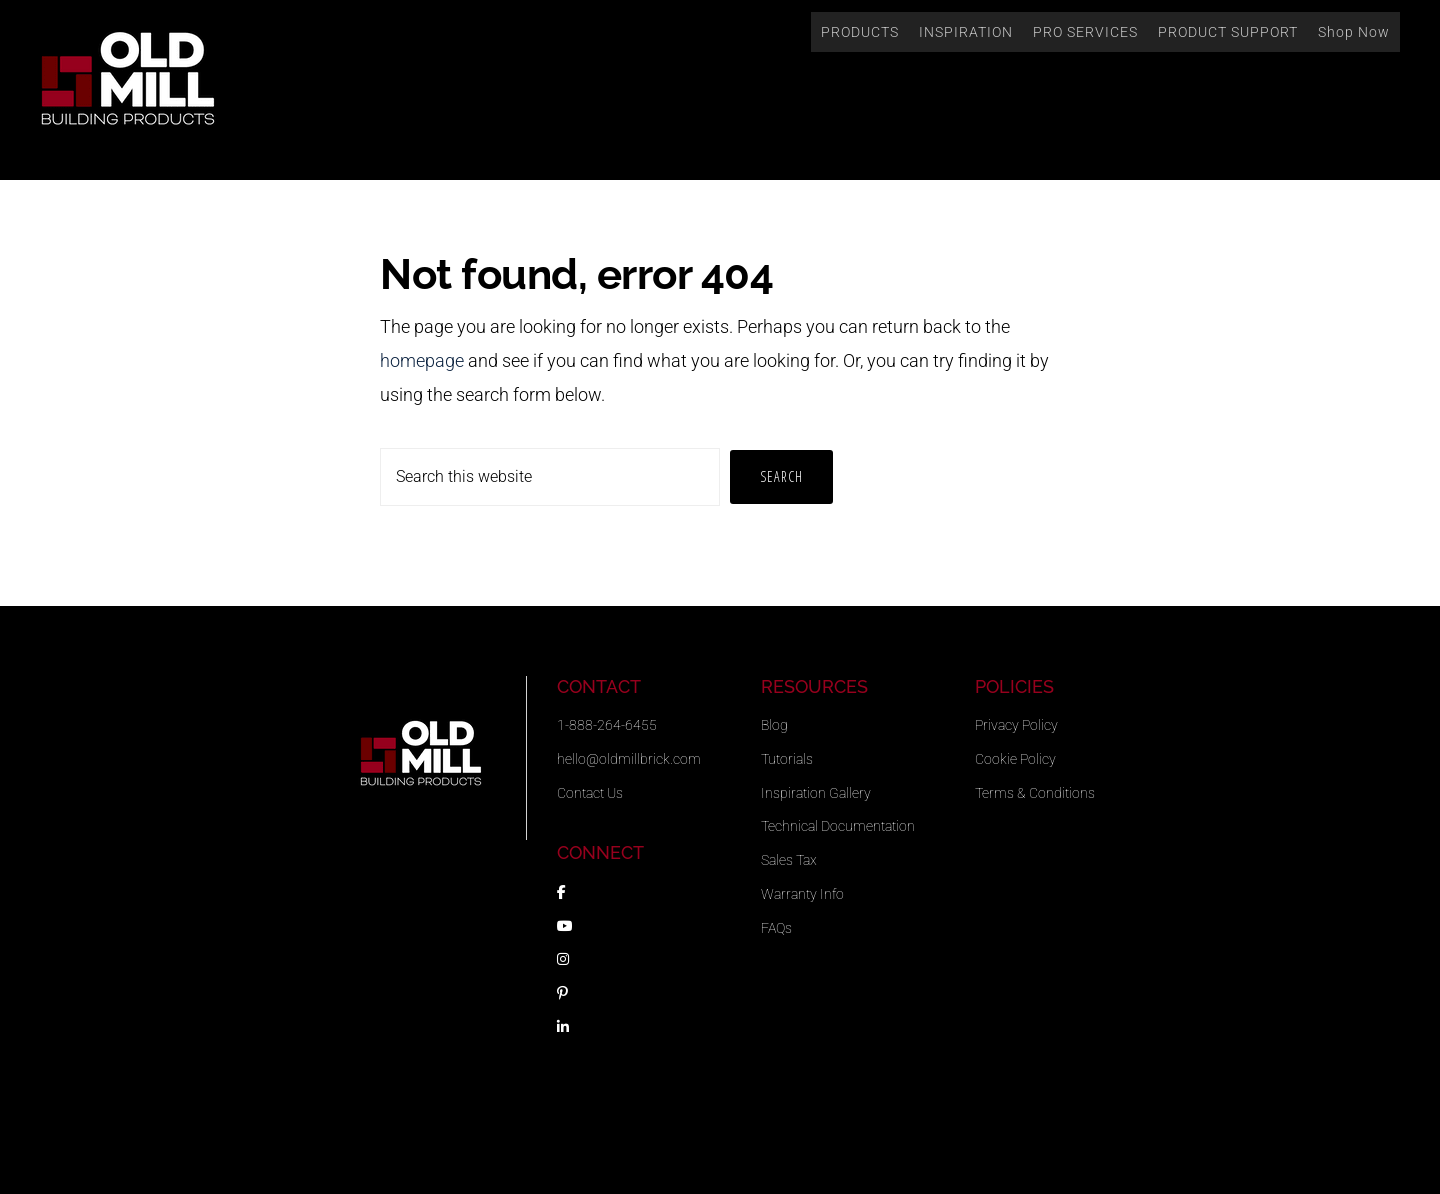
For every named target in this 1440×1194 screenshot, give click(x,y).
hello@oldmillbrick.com (629, 759)
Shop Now (1354, 32)
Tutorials (787, 759)
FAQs (776, 928)
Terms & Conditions (1035, 793)
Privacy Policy (1016, 725)
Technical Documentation (838, 826)
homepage (422, 360)
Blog (774, 725)
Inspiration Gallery (816, 793)
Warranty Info (802, 894)
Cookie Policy (1015, 759)
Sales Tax (789, 860)
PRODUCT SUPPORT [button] (1228, 32)
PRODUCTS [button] (860, 32)
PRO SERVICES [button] (1085, 32)
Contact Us (590, 793)
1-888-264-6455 (607, 725)
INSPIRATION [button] (966, 32)
